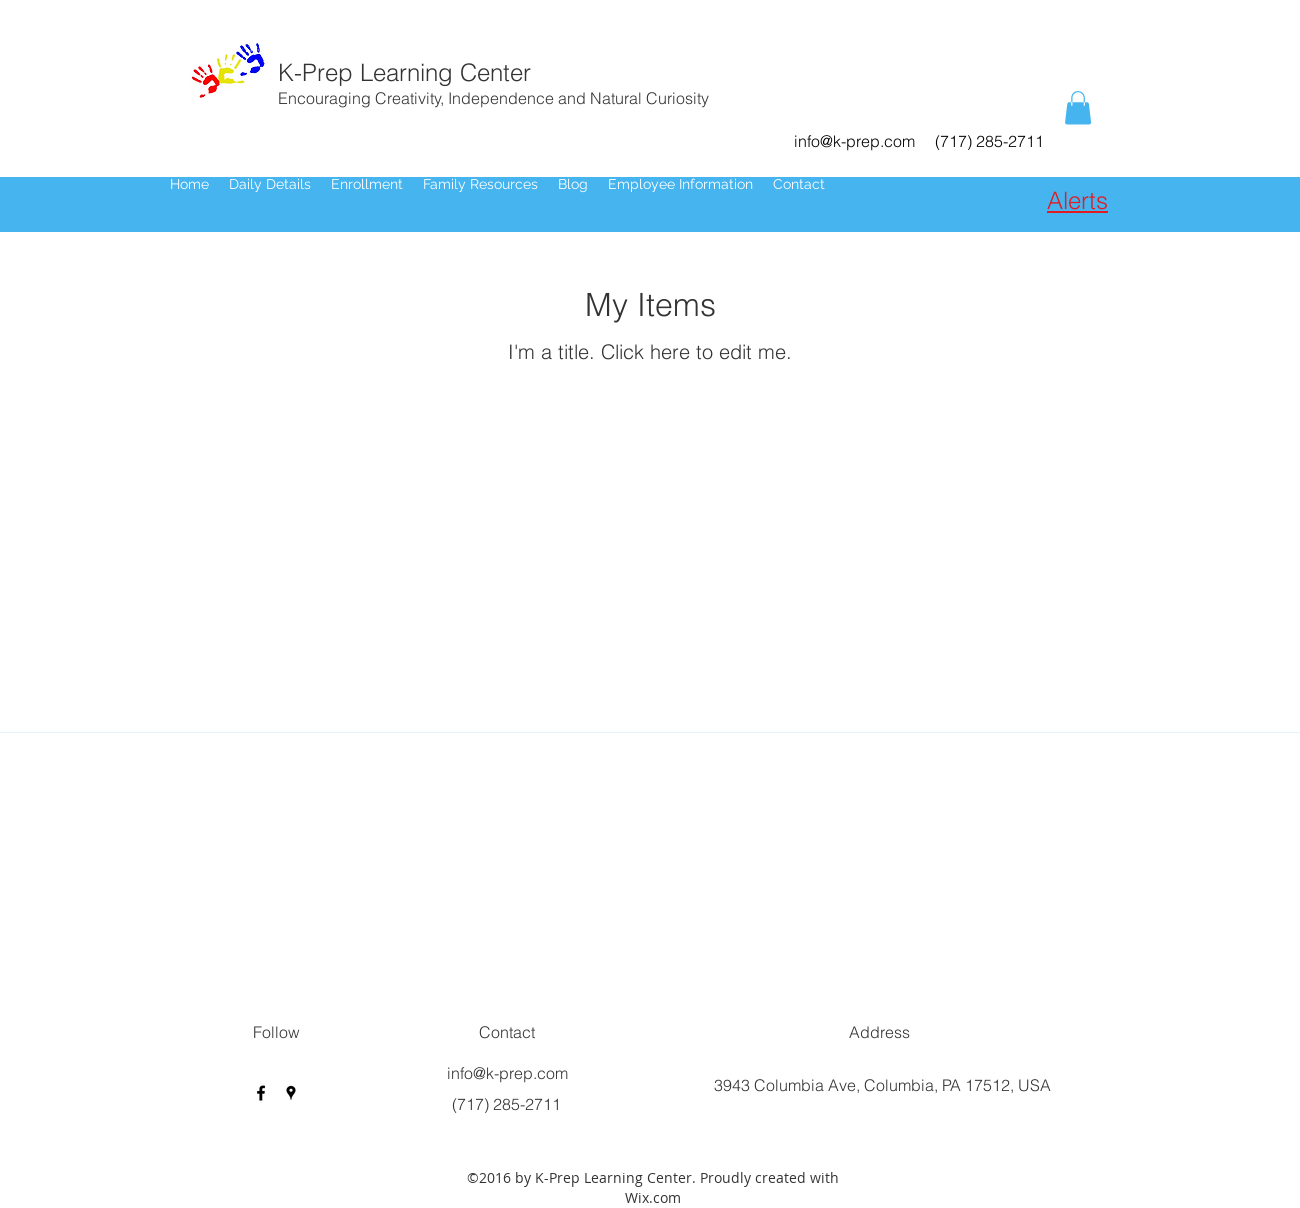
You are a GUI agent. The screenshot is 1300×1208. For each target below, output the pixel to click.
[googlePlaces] (1106, 164)
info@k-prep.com (854, 141)
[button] (1078, 107)
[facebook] (1076, 164)
